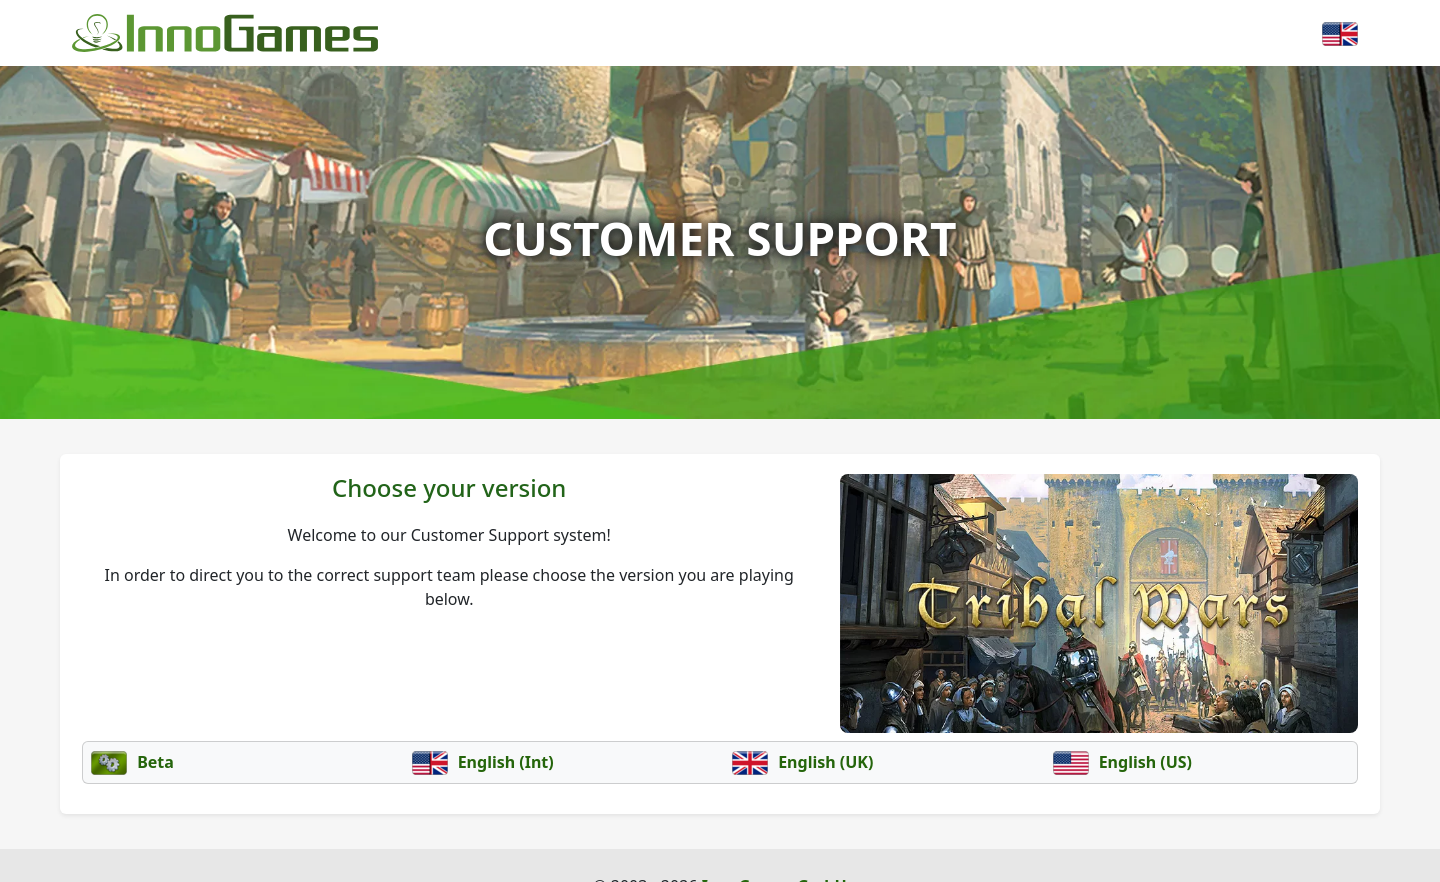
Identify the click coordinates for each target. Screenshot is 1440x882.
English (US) (1123, 762)
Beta (132, 762)
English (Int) (483, 762)
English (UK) (802, 762)
